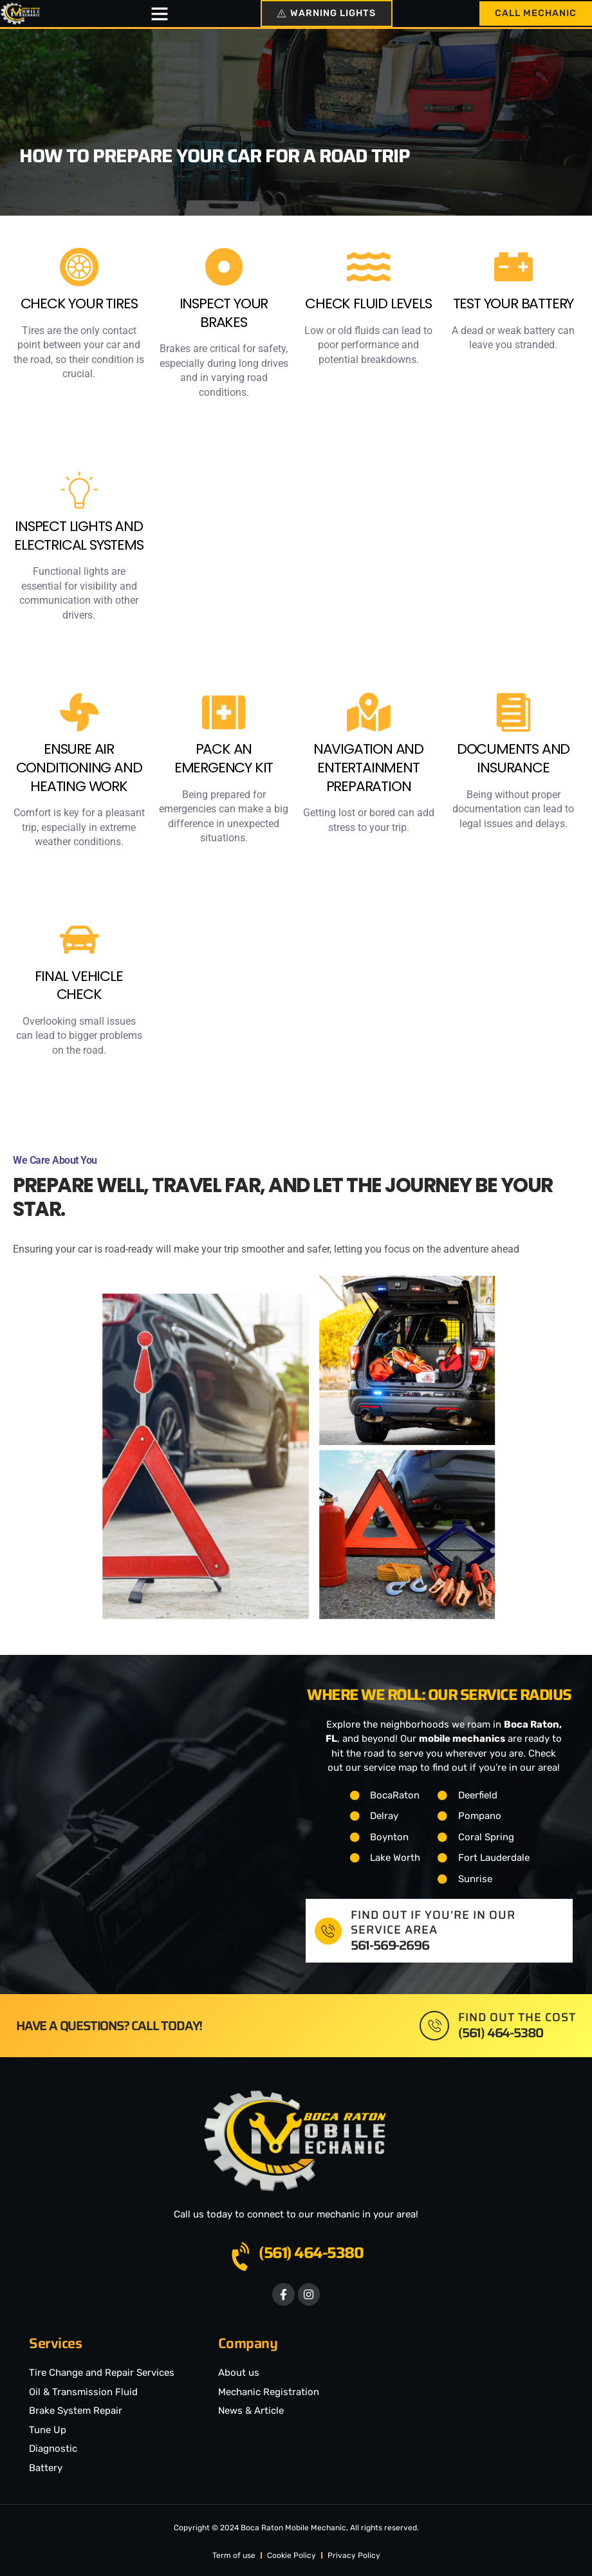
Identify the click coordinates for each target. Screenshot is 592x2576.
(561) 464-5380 (311, 2249)
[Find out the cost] (434, 2022)
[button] (157, 14)
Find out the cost (517, 2013)
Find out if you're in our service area (433, 1918)
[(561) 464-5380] (242, 2253)
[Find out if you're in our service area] (328, 1927)
